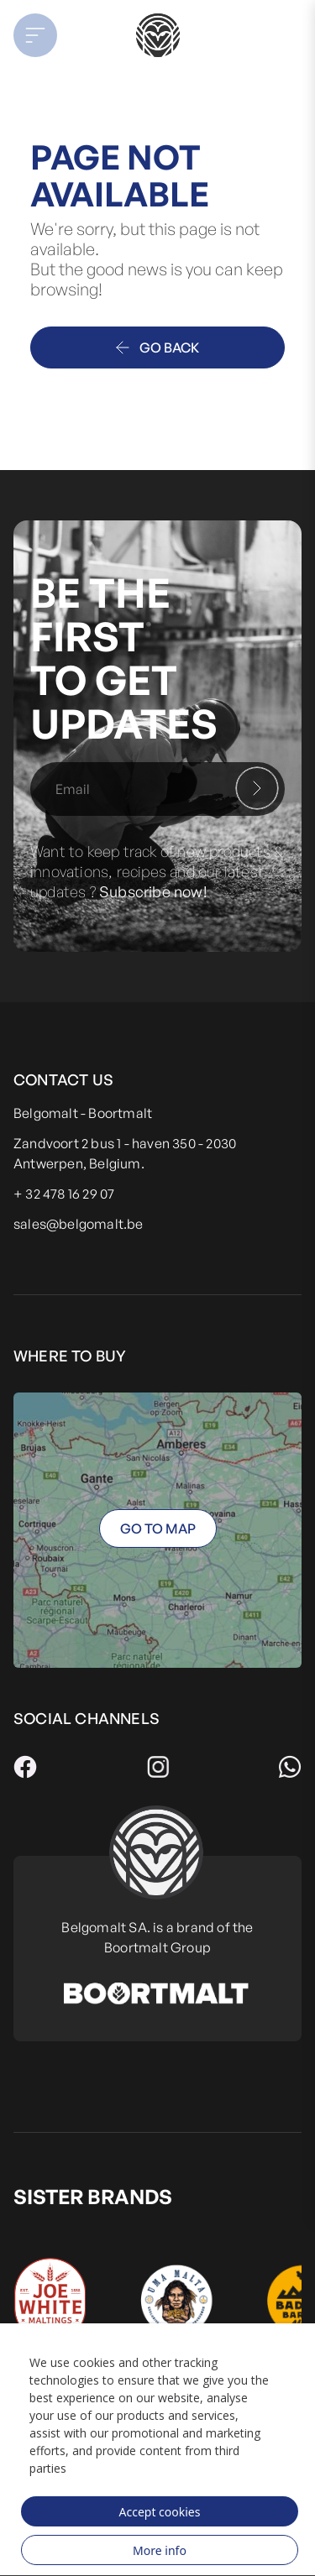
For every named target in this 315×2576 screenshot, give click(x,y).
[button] (44, 35)
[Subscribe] (257, 788)
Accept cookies (160, 2512)
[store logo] (157, 35)
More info (159, 2550)
